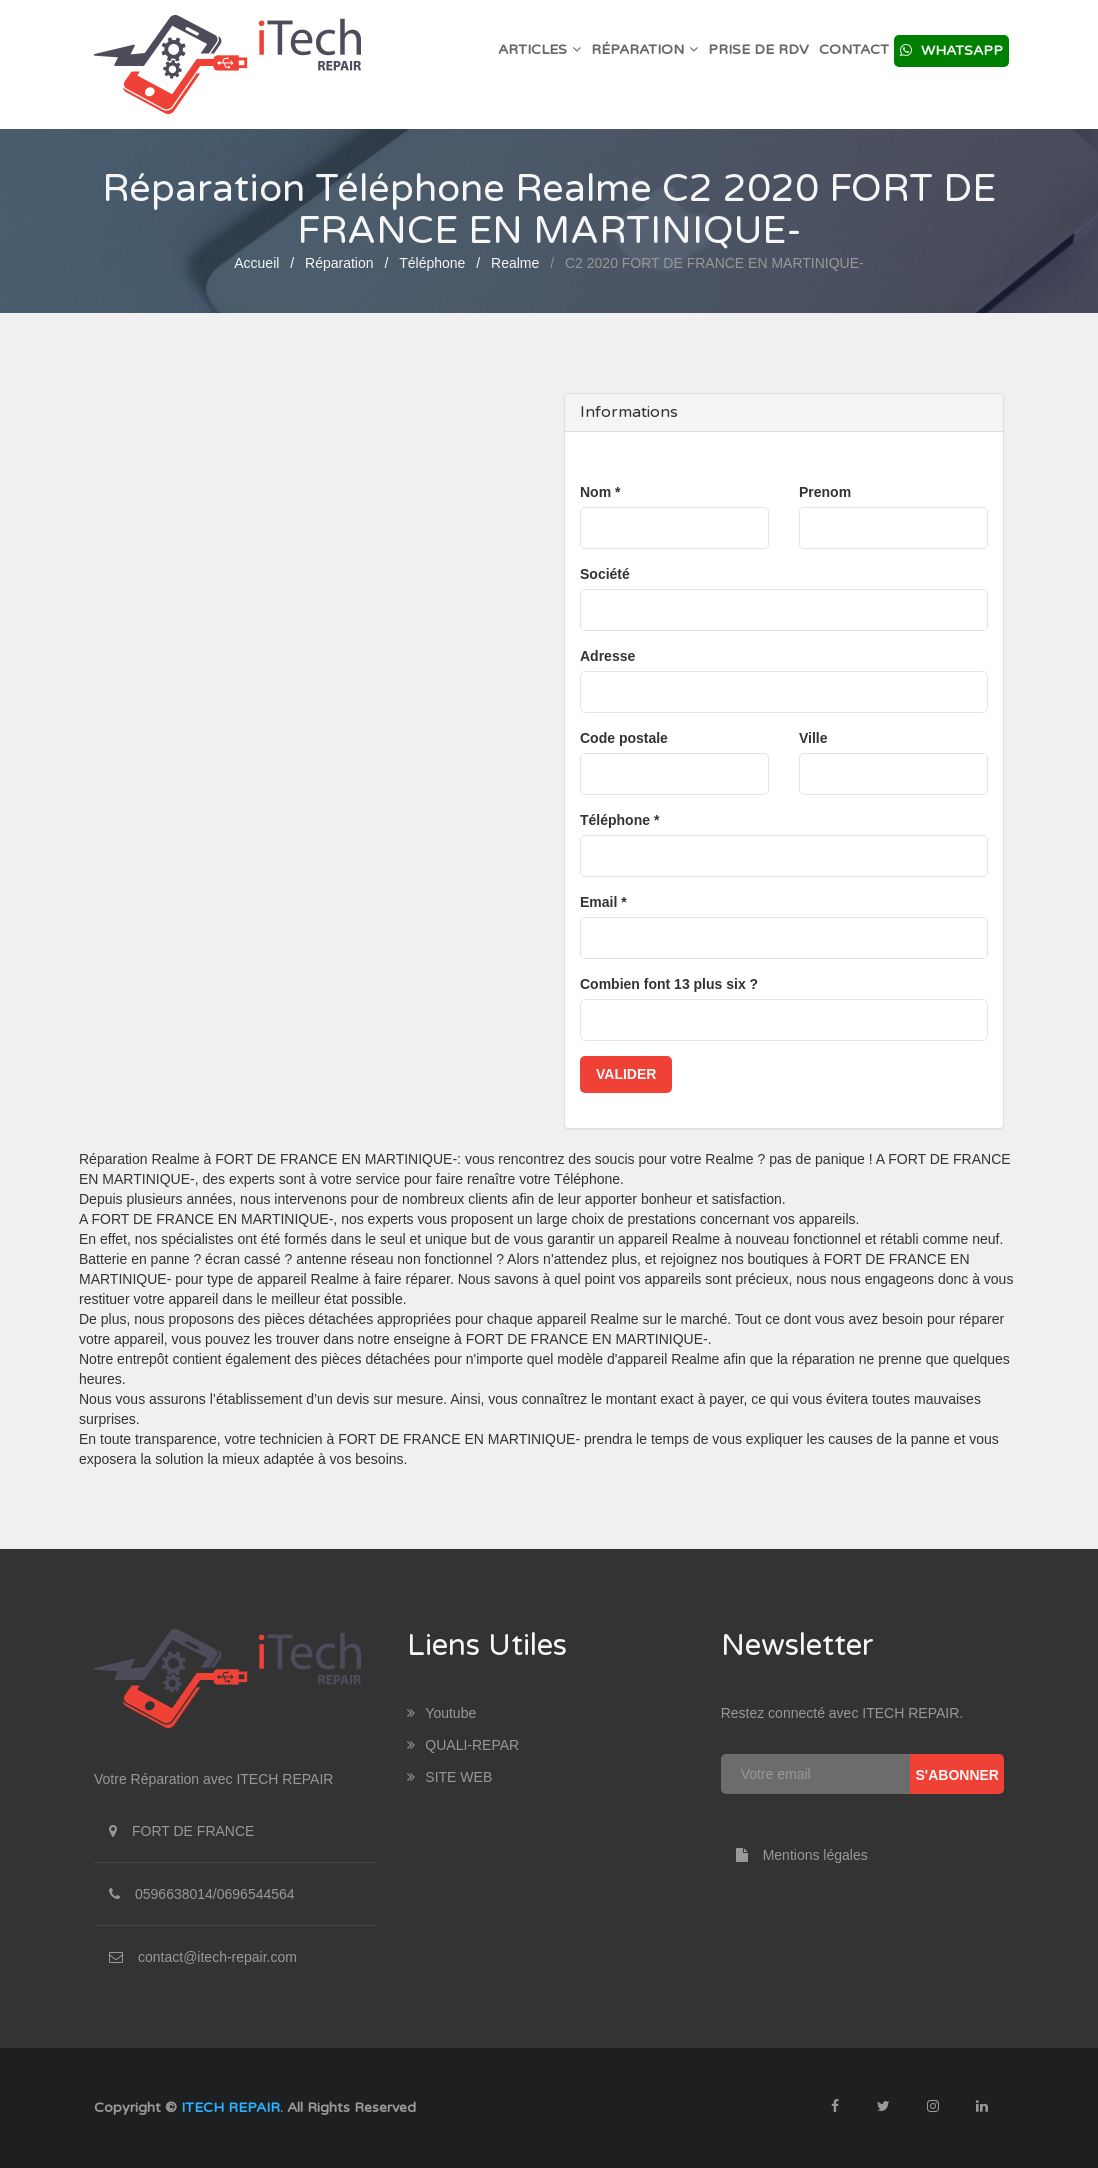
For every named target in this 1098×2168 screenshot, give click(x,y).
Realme (515, 263)
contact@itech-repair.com (217, 1957)
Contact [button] (854, 49)
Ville (813, 738)
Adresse (607, 656)
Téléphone (432, 263)
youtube (441, 1713)
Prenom (825, 492)
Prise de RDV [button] (758, 49)
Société (605, 574)
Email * (603, 902)
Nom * (600, 492)
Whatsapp (951, 50)
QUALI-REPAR (463, 1745)
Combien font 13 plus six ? (669, 984)
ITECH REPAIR (230, 2107)
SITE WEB (449, 1777)
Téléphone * (619, 820)
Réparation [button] (644, 49)
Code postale (624, 738)
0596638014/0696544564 (215, 1894)
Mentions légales (794, 1855)
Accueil (256, 263)
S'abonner (957, 1775)
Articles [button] (539, 49)
